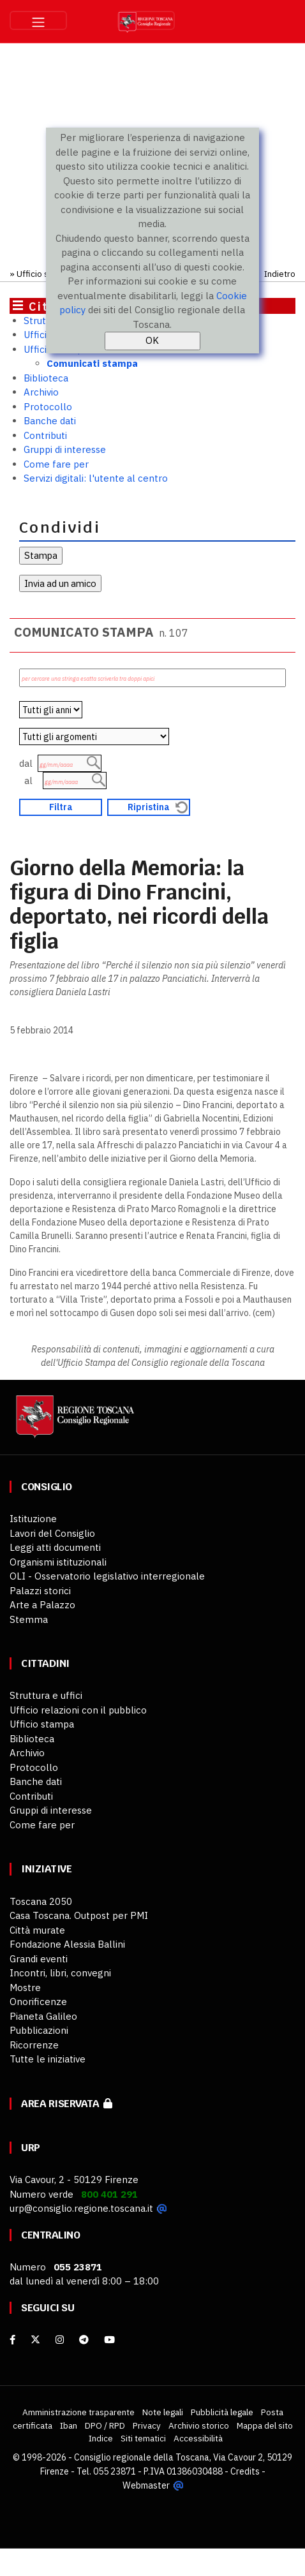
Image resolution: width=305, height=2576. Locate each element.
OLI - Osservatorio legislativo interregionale (107, 1576)
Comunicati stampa (92, 363)
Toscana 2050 (41, 1901)
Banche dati (50, 421)
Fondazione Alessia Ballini (67, 1944)
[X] (35, 2340)
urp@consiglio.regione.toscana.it (81, 2208)
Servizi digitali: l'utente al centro (96, 478)
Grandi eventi (39, 1959)
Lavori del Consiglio (52, 1533)
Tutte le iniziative (48, 2059)
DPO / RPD (105, 2425)
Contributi (45, 435)
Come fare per (56, 464)
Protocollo (48, 407)
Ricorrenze (34, 2045)
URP (30, 2147)
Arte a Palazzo (42, 1605)
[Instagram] (60, 2340)
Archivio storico (198, 2425)
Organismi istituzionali (58, 1562)
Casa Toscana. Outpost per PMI (79, 1915)
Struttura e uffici (46, 1695)
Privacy (147, 2425)
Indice (101, 2438)
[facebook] (12, 2340)
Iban (68, 2425)
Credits (245, 2470)
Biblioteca (46, 378)
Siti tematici (143, 2438)
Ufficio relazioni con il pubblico (78, 1710)
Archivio (41, 392)
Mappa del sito (265, 2425)
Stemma (29, 1619)
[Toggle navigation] (38, 20)
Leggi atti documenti (55, 1547)
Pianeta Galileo (43, 2016)
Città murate (37, 1930)
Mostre (25, 1987)
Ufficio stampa (45, 273)
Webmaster (146, 2484)
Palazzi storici (40, 1591)
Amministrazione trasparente (78, 2412)
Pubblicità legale (222, 2412)
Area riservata (66, 2103)
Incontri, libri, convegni (60, 1973)
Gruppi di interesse (65, 449)
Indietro (279, 273)
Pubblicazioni (39, 2030)
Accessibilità (198, 2438)
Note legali (162, 2412)
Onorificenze (38, 2001)
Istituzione (33, 1519)
